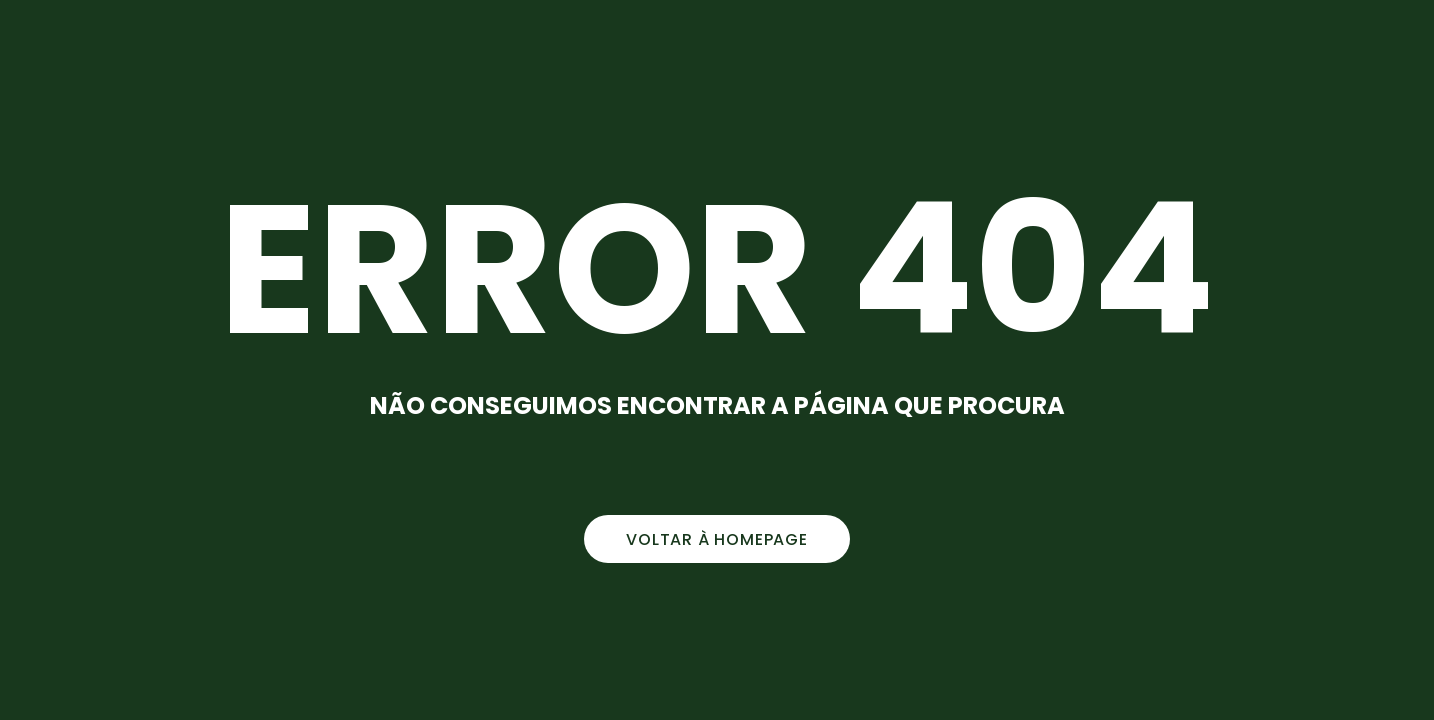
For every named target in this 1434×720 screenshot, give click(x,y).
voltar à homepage (717, 539)
